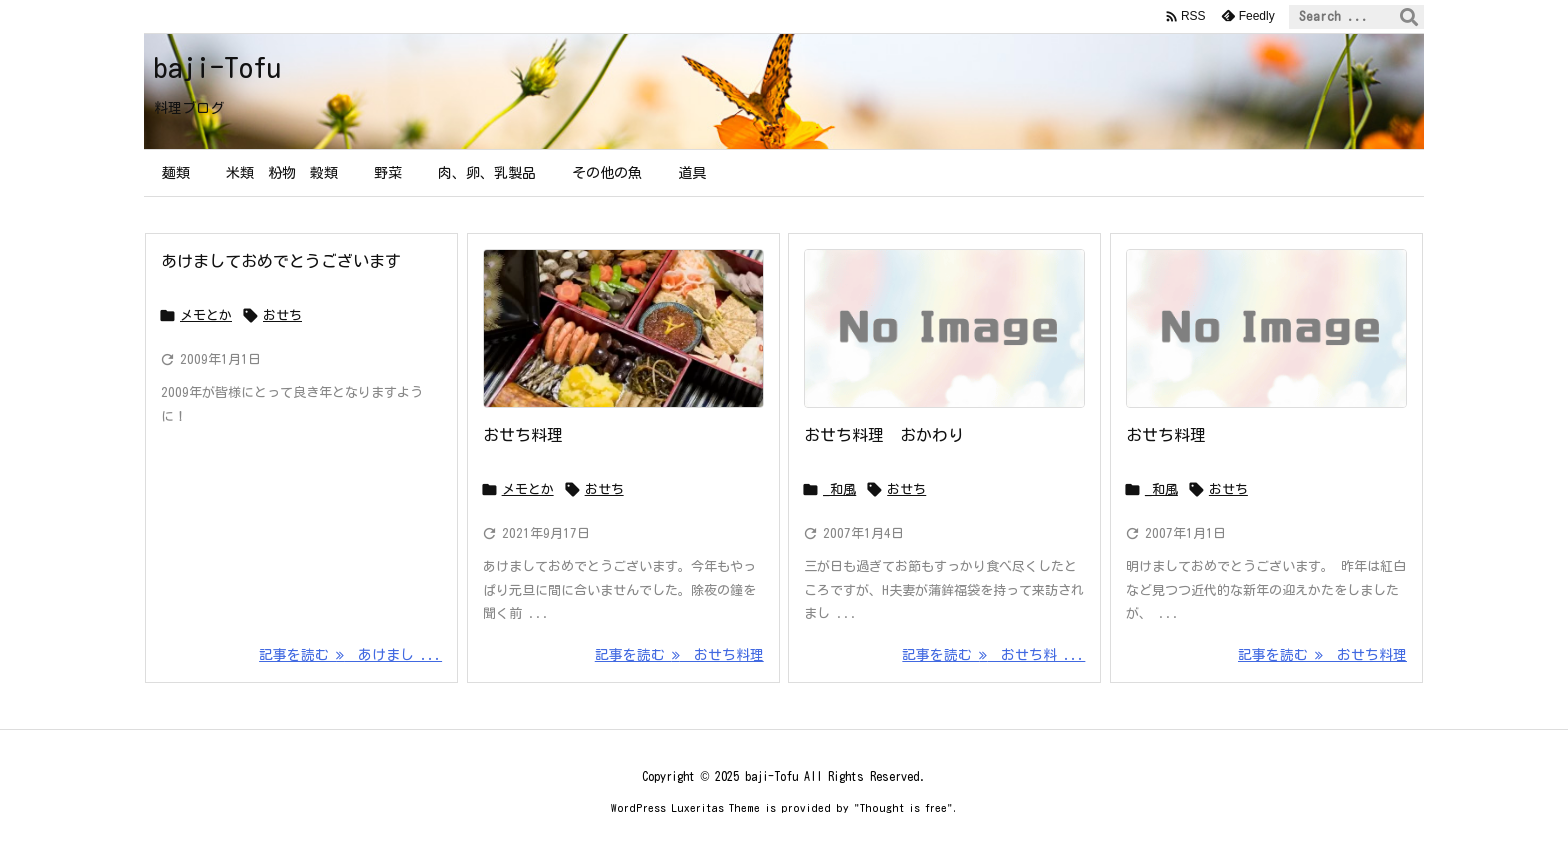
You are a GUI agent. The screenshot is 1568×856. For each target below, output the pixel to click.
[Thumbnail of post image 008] (623, 328)
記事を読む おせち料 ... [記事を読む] (993, 655)
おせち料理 (523, 435)
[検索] (1409, 17)
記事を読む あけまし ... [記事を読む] (350, 655)
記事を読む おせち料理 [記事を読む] (679, 655)
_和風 (839, 489)
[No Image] (944, 328)
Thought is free (903, 807)
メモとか (206, 315)
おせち (282, 315)
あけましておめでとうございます (281, 261)
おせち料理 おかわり (884, 435)
